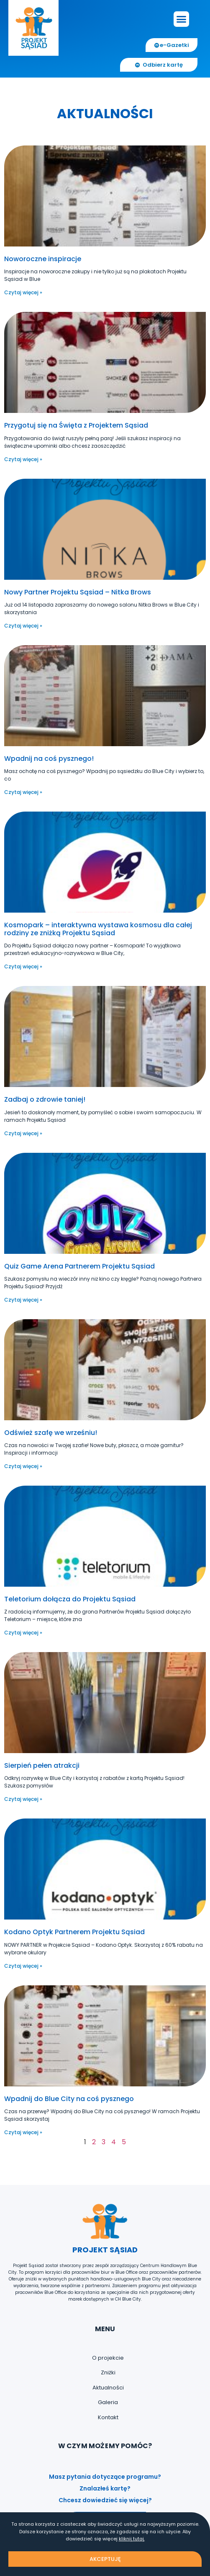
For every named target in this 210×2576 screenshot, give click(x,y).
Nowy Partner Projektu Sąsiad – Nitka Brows (77, 592)
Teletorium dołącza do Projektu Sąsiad (70, 1599)
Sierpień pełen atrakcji (41, 1765)
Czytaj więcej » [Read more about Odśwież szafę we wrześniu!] (23, 1466)
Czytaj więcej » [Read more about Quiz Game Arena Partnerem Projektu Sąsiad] (23, 1299)
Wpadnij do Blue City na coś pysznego (69, 2099)
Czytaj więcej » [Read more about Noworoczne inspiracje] (23, 292)
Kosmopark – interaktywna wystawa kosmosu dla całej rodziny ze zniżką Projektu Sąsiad (98, 929)
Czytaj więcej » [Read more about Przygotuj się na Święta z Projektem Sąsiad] (23, 459)
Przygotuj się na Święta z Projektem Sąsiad (76, 425)
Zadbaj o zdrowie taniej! (44, 1099)
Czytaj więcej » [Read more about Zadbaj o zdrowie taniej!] (23, 1133)
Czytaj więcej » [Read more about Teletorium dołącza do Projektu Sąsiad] (23, 1632)
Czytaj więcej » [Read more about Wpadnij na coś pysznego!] (23, 792)
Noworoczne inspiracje (42, 259)
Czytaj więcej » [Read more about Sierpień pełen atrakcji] (23, 1799)
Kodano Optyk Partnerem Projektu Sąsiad (74, 1932)
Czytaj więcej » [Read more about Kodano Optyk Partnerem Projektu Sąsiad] (23, 1965)
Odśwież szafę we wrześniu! (50, 1432)
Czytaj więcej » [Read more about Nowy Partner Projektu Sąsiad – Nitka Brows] (23, 625)
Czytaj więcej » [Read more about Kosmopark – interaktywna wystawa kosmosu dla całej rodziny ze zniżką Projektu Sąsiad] (23, 966)
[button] (182, 19)
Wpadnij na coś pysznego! (49, 758)
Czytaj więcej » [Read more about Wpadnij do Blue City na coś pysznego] (23, 2132)
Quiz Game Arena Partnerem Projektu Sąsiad (79, 1266)
